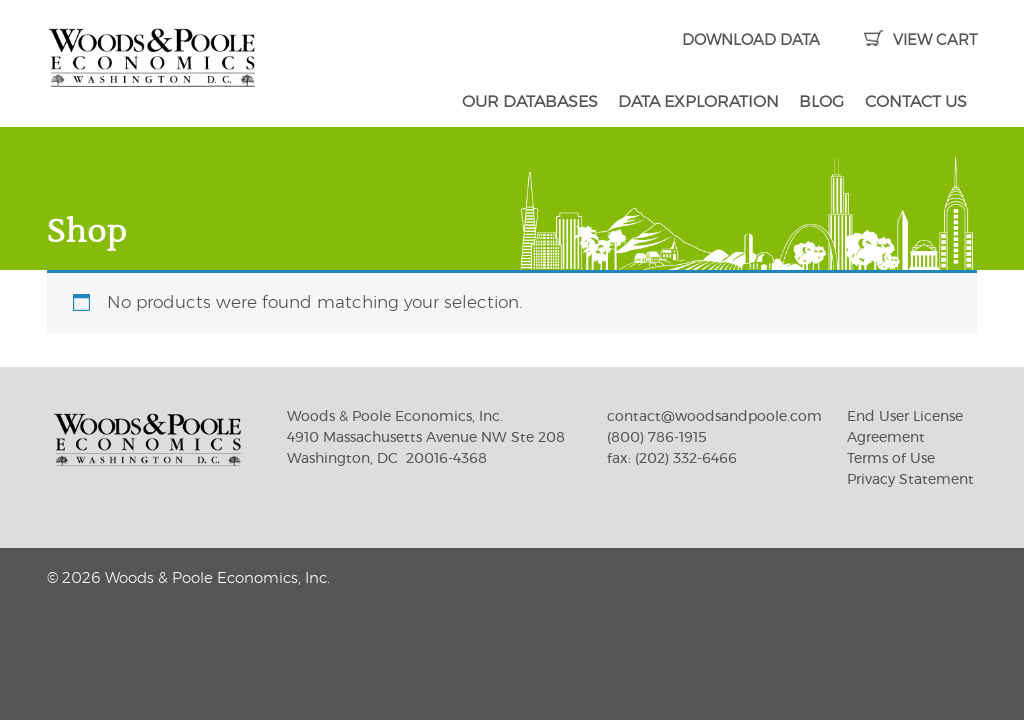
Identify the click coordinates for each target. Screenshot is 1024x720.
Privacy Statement (910, 480)
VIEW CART (920, 40)
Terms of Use (891, 459)
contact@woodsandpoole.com (714, 417)
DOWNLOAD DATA (751, 40)
